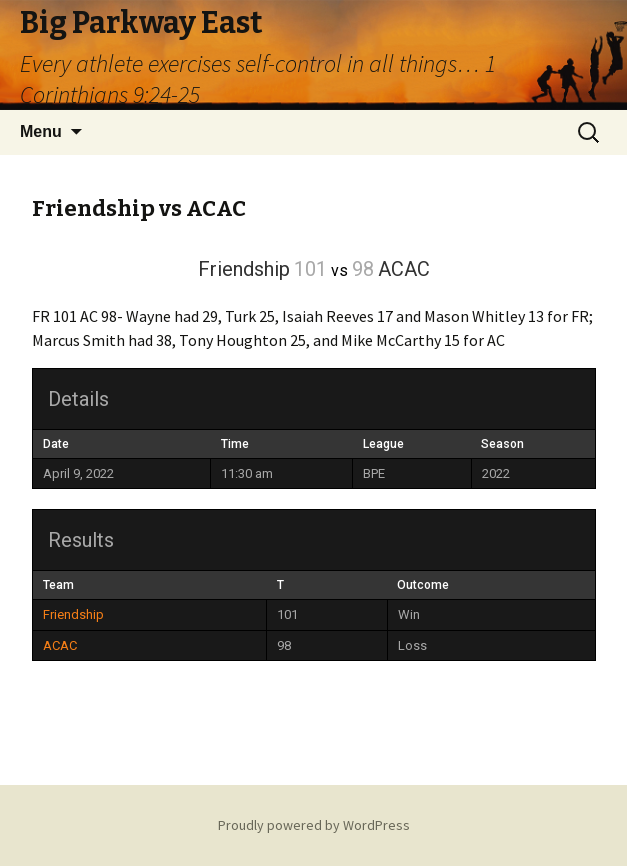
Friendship (73, 614)
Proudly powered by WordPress (314, 825)
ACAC (60, 645)
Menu (41, 131)
